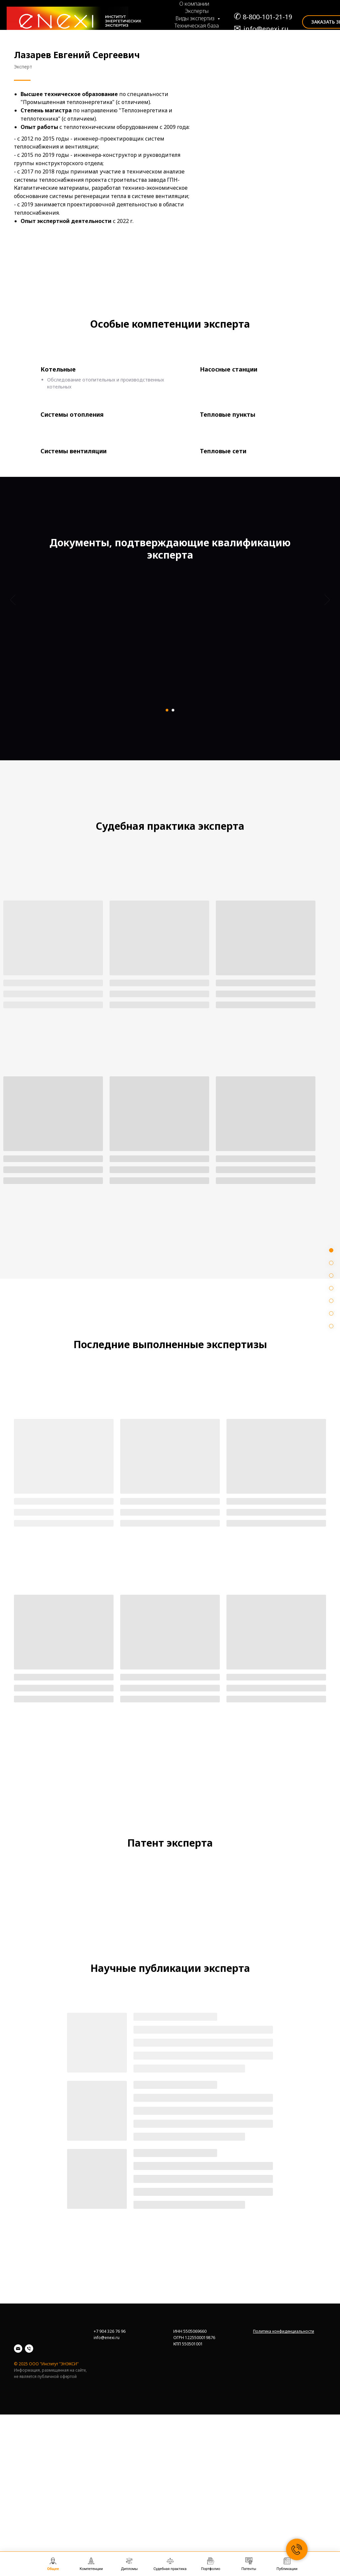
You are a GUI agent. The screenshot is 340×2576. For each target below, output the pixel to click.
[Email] (18, 2497)
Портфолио (199, 40)
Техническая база (196, 25)
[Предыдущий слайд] (13, 652)
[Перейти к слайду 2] (173, 710)
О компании (194, 3)
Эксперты (197, 11)
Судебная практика (196, 33)
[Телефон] (29, 2497)
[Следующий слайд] (327, 652)
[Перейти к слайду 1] (167, 710)
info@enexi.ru (266, 28)
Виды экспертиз (195, 18)
